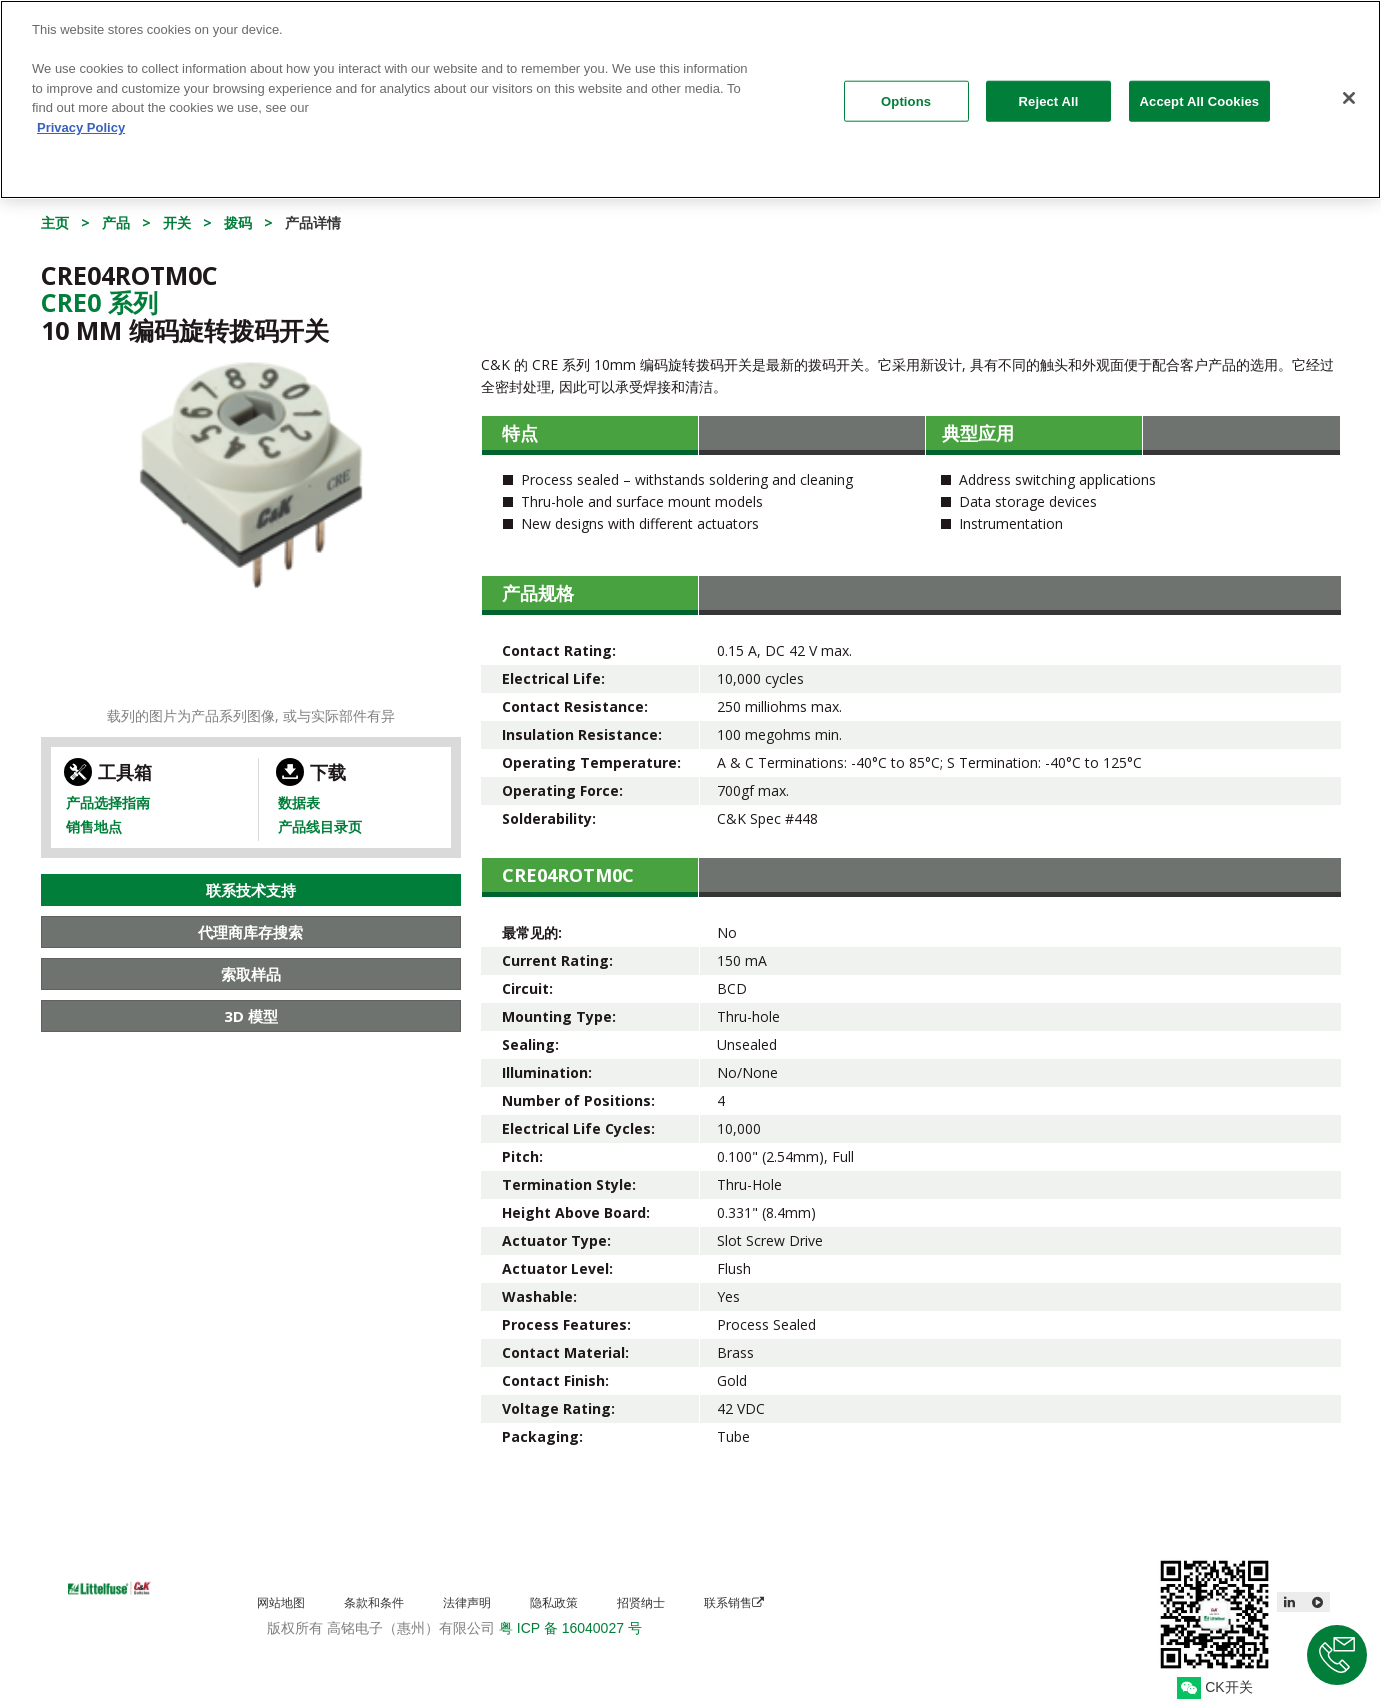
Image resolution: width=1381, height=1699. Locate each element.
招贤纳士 (641, 1602)
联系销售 (734, 1602)
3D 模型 (251, 1016)
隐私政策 (554, 1602)
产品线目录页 (320, 826)
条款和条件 (374, 1602)
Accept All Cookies (1200, 90)
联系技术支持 (251, 890)
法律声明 (467, 1602)
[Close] (1349, 87)
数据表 (299, 802)
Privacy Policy (81, 116)
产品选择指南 (108, 802)
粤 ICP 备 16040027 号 (570, 1628)
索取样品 (251, 974)
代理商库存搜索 (250, 932)
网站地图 (281, 1602)
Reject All (1049, 90)
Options (906, 90)
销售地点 (94, 826)
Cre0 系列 (99, 302)
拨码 (238, 222)
